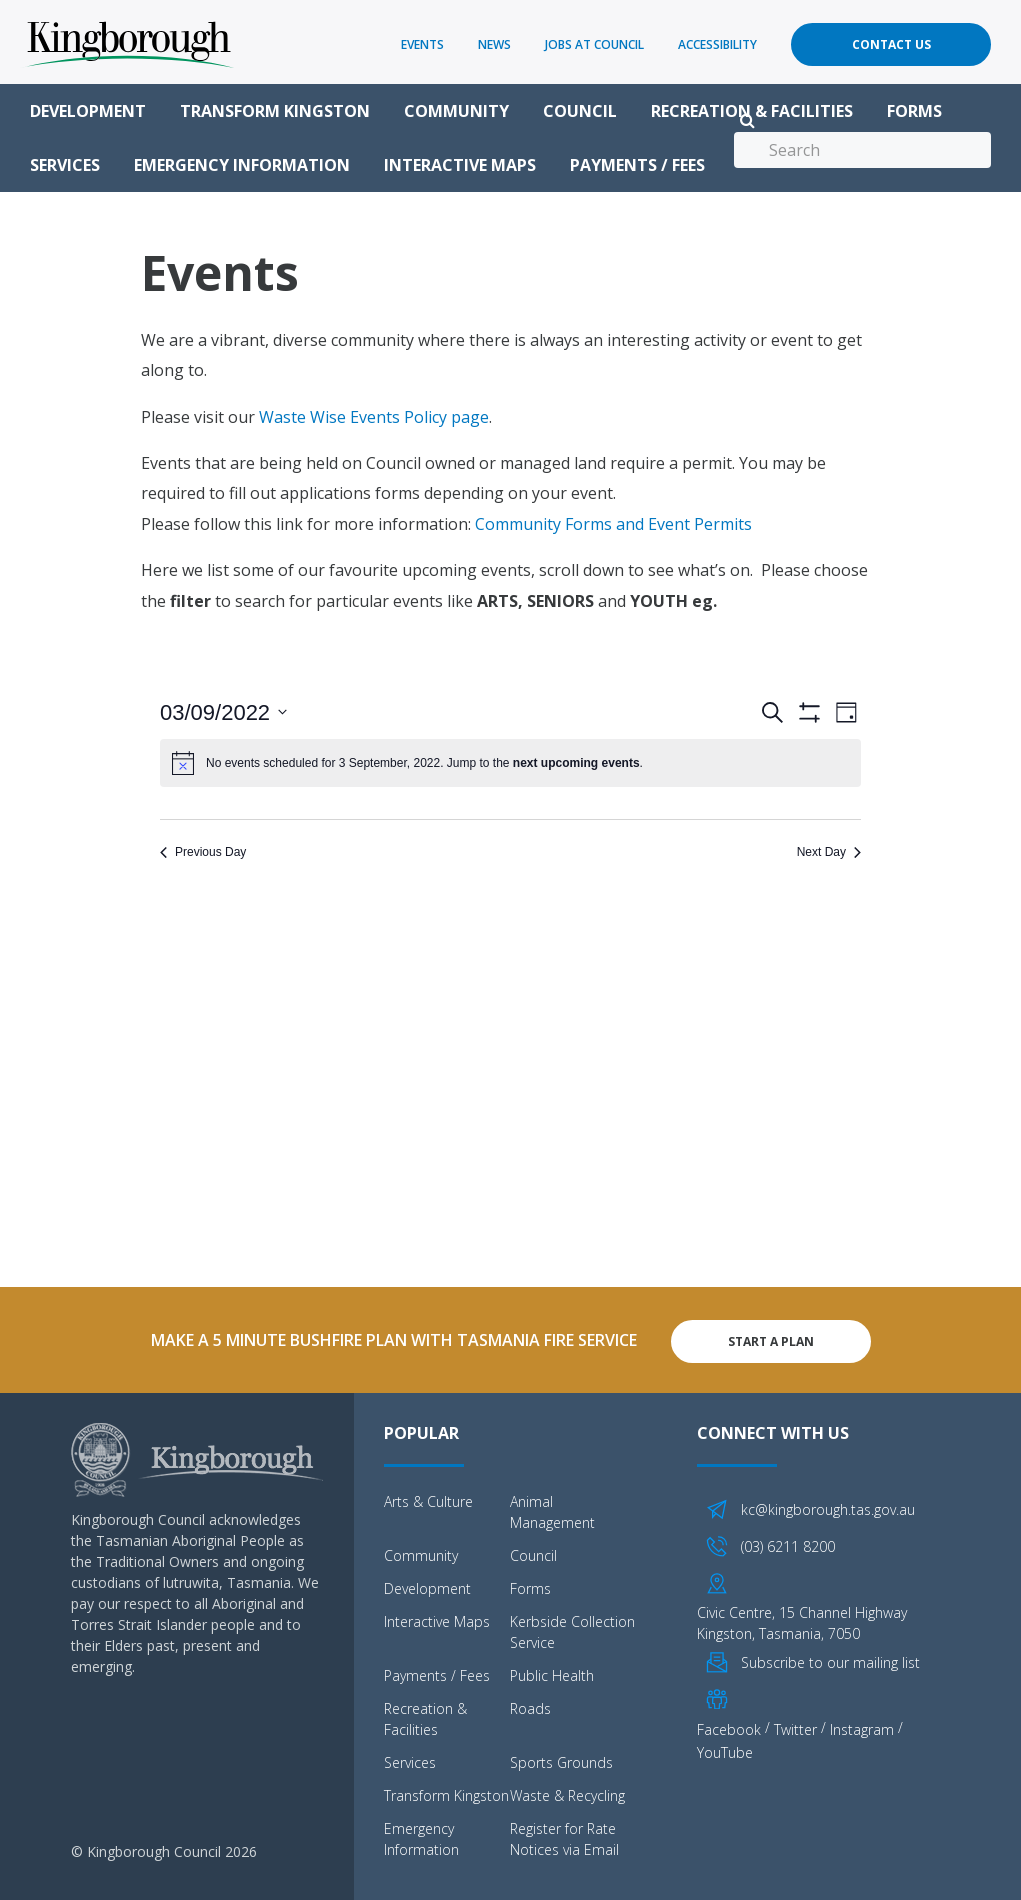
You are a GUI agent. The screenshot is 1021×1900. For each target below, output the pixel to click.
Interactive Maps (460, 165)
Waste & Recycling (567, 1793)
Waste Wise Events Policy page (374, 417)
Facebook (729, 1726)
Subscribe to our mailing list (830, 1659)
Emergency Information (242, 165)
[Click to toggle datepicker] (223, 712)
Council (580, 111)
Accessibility (717, 44)
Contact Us (891, 44)
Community (456, 111)
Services (65, 165)
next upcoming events (576, 763)
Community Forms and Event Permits (613, 524)
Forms (914, 111)
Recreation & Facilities (752, 111)
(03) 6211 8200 (788, 1543)
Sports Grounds (561, 1760)
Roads (530, 1706)
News (494, 44)
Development (88, 111)
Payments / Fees (637, 165)
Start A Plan (771, 1338)
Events (422, 44)
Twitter (795, 1726)
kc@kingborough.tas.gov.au (828, 1507)
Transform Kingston (275, 111)
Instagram (862, 1726)
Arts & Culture (428, 1499)
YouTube (725, 1749)
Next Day (829, 852)
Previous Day (203, 852)
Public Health (552, 1673)
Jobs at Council (594, 44)
